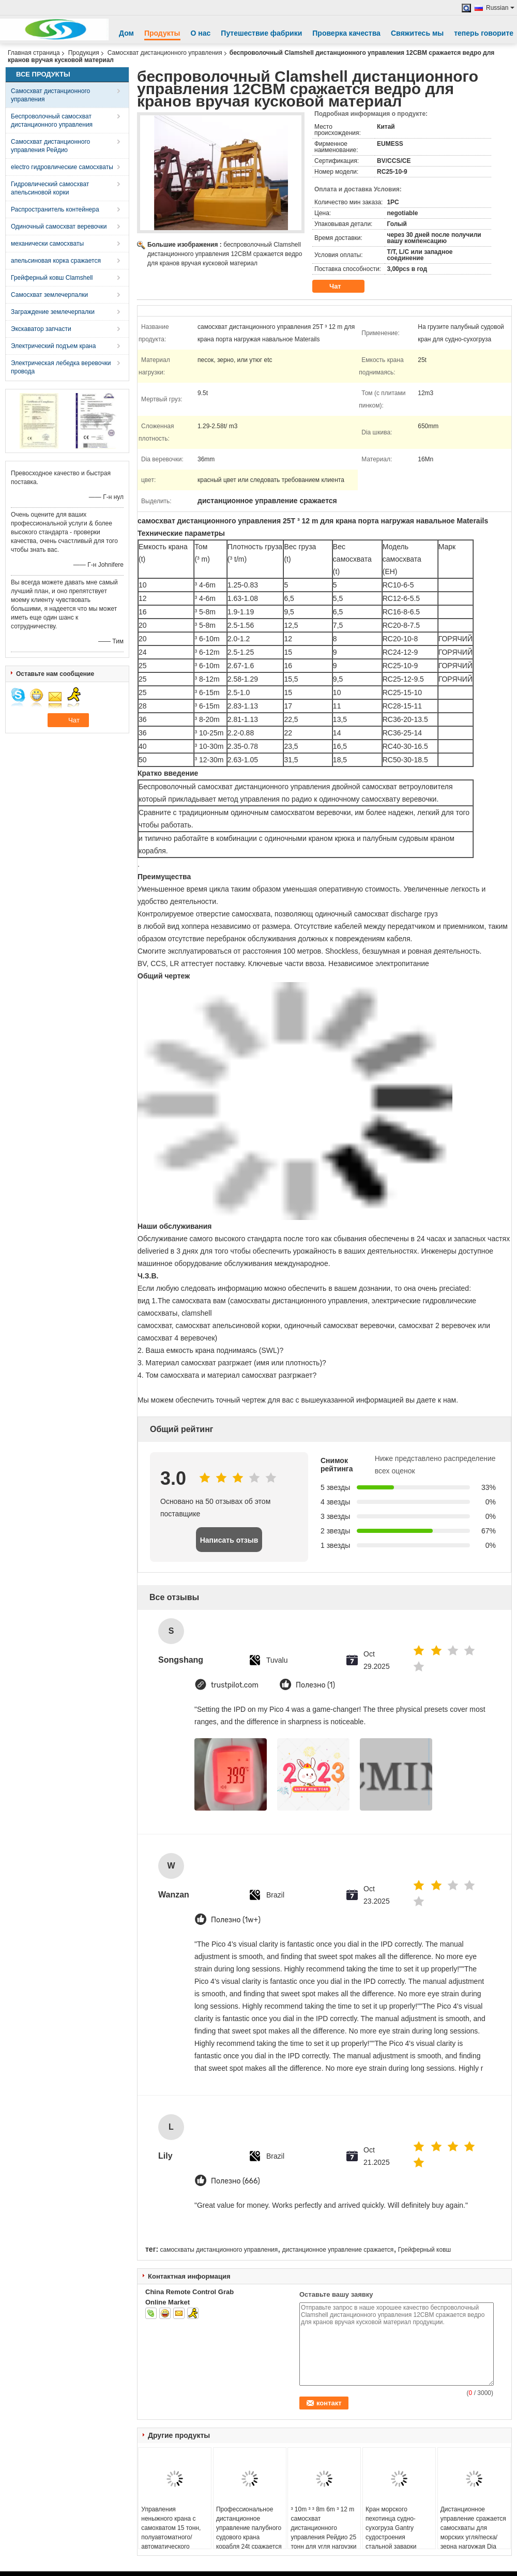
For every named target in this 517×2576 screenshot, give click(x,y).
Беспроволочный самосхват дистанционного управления (52, 120)
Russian (500, 7)
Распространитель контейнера (55, 209)
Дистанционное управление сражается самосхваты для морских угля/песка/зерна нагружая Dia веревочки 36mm (473, 2532)
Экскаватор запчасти (41, 329)
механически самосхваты (47, 243)
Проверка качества (346, 33)
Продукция (83, 52)
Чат (342, 286)
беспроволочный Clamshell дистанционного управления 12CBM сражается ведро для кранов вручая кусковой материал (224, 254)
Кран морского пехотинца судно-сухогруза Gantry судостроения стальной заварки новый (391, 2532)
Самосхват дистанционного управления (165, 52)
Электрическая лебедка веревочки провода (61, 367)
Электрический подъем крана (53, 346)
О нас (201, 33)
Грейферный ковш (424, 2249)
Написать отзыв (229, 1540)
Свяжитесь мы (417, 33)
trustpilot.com (234, 1685)
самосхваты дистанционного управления (219, 2249)
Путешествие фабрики (261, 33)
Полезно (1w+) (236, 1920)
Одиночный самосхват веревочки (59, 226)
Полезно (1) (315, 1685)
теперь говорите (483, 33)
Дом (126, 33)
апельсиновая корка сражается (56, 260)
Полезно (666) (235, 2181)
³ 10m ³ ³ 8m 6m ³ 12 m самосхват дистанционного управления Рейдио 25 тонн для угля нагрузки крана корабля (323, 2532)
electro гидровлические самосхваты (62, 167)
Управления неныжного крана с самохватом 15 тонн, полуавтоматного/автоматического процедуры (171, 2532)
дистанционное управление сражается (338, 2249)
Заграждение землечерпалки (53, 311)
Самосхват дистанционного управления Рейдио (50, 146)
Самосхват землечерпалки (49, 294)
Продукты (162, 33)
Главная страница (34, 52)
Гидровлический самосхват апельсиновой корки (50, 188)
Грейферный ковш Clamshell (52, 277)
